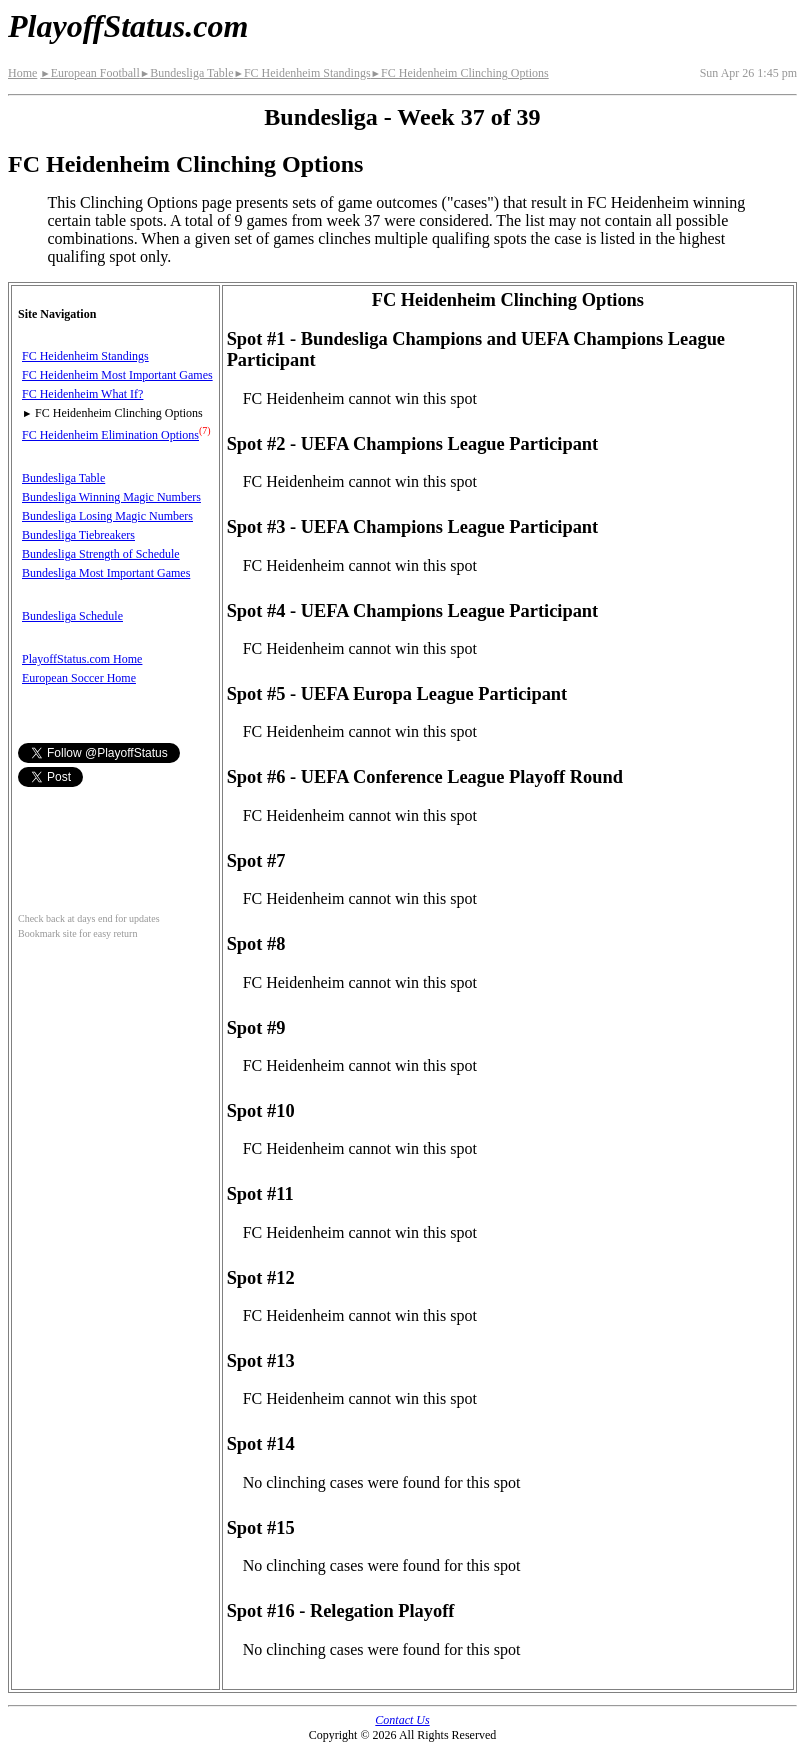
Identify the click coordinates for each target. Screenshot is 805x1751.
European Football (89, 73)
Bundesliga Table (187, 73)
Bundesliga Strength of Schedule (101, 554)
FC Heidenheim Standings (301, 73)
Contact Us (402, 1720)
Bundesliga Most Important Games (106, 573)
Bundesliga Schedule (72, 616)
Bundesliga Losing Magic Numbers (107, 516)
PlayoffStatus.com (128, 26)
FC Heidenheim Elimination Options (110, 435)
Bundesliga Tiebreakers (78, 535)
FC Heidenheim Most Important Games (117, 375)
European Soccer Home (79, 678)
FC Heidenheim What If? (82, 394)
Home (22, 73)
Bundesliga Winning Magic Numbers (111, 497)
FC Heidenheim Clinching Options (460, 73)
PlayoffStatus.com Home (82, 659)
